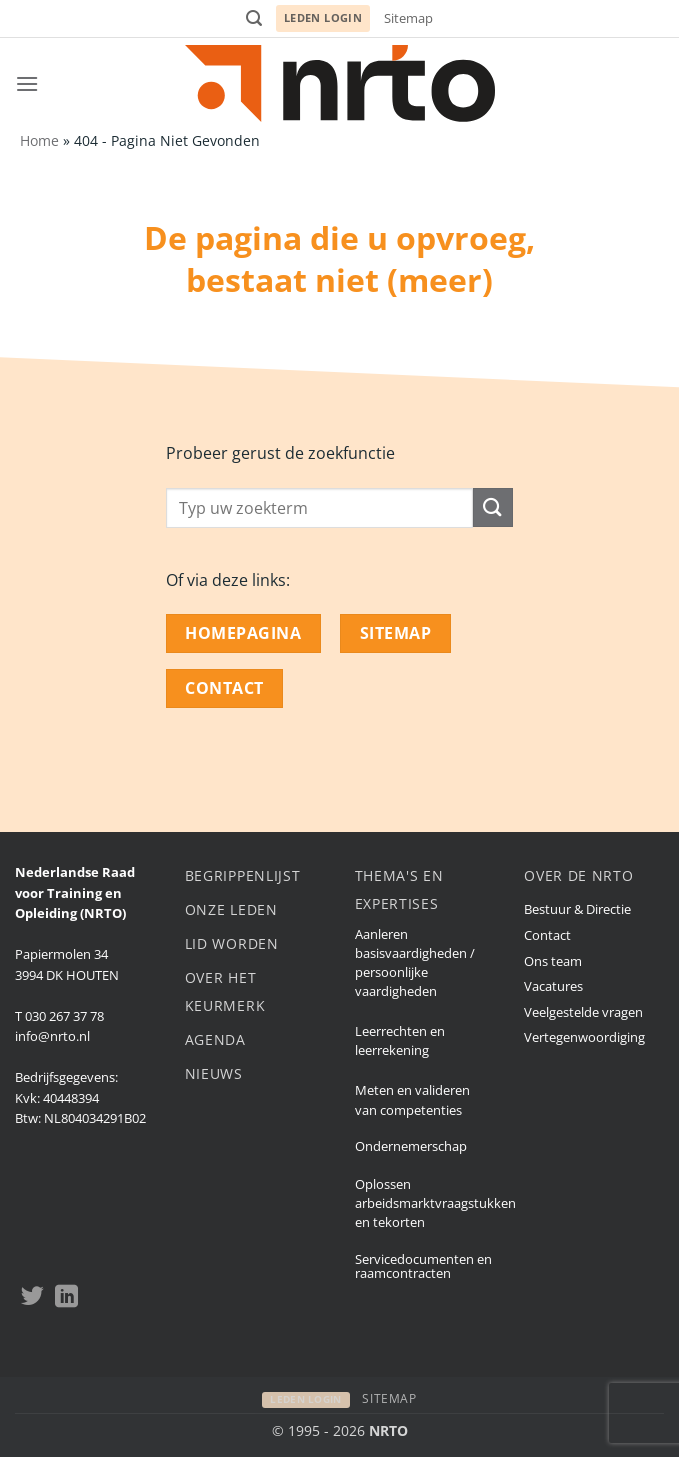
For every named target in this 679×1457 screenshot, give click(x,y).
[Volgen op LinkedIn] (66, 1298)
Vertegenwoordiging (584, 1037)
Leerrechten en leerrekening (400, 1040)
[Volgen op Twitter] (32, 1298)
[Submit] (493, 507)
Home (39, 140)
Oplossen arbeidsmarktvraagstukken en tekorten (435, 1203)
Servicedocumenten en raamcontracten (423, 1266)
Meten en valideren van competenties (412, 1099)
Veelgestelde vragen (583, 1012)
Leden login (323, 17)
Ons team (553, 961)
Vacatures (553, 986)
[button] (254, 18)
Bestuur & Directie (577, 909)
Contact (547, 935)
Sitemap (408, 18)
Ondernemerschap (411, 1146)
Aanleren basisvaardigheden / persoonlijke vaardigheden (415, 963)
